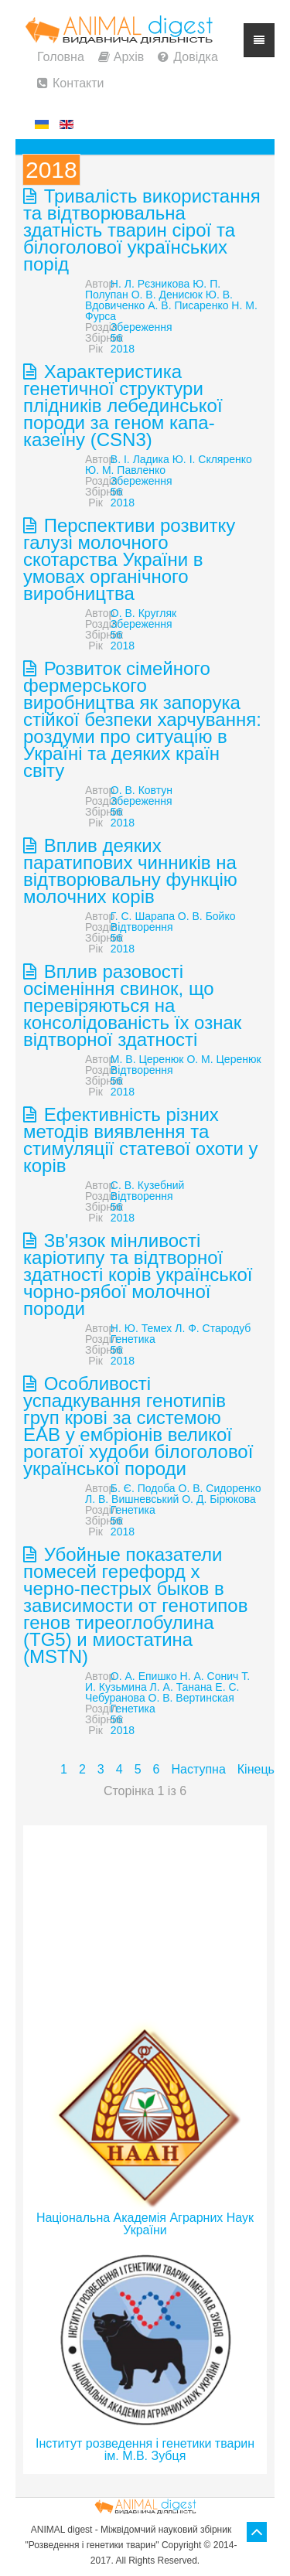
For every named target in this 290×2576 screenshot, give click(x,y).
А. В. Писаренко (188, 305)
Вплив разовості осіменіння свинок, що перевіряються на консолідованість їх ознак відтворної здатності (132, 1005)
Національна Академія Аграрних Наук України (145, 2224)
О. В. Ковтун (141, 790)
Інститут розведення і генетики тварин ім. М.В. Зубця (145, 2449)
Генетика (133, 1339)
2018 (123, 348)
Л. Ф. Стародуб (213, 1328)
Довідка (195, 56)
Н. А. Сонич (209, 1676)
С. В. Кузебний (147, 1185)
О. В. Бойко (207, 916)
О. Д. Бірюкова (219, 1499)
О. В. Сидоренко (220, 1488)
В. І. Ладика (140, 459)
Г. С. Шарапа (143, 916)
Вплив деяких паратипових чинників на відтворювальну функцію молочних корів (130, 871)
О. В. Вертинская (191, 1698)
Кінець (256, 1769)
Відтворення (142, 927)
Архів (129, 56)
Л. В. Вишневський (132, 1499)
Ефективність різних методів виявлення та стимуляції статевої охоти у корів (140, 1140)
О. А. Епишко (144, 1676)
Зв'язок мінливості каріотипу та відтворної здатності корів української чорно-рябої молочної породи (138, 1274)
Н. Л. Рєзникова (150, 284)
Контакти (78, 83)
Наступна (198, 1769)
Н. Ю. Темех (141, 1328)
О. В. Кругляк (143, 613)
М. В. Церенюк (147, 1059)
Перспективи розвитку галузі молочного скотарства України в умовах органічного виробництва (129, 559)
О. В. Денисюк (167, 294)
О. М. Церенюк (223, 1059)
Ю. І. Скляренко (212, 459)
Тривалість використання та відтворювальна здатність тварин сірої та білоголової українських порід (142, 230)
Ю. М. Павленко (125, 470)
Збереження (141, 327)
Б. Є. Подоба (143, 1488)
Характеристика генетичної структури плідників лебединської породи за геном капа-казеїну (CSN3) (123, 405)
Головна (60, 56)
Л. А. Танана (181, 1687)
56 (117, 338)
